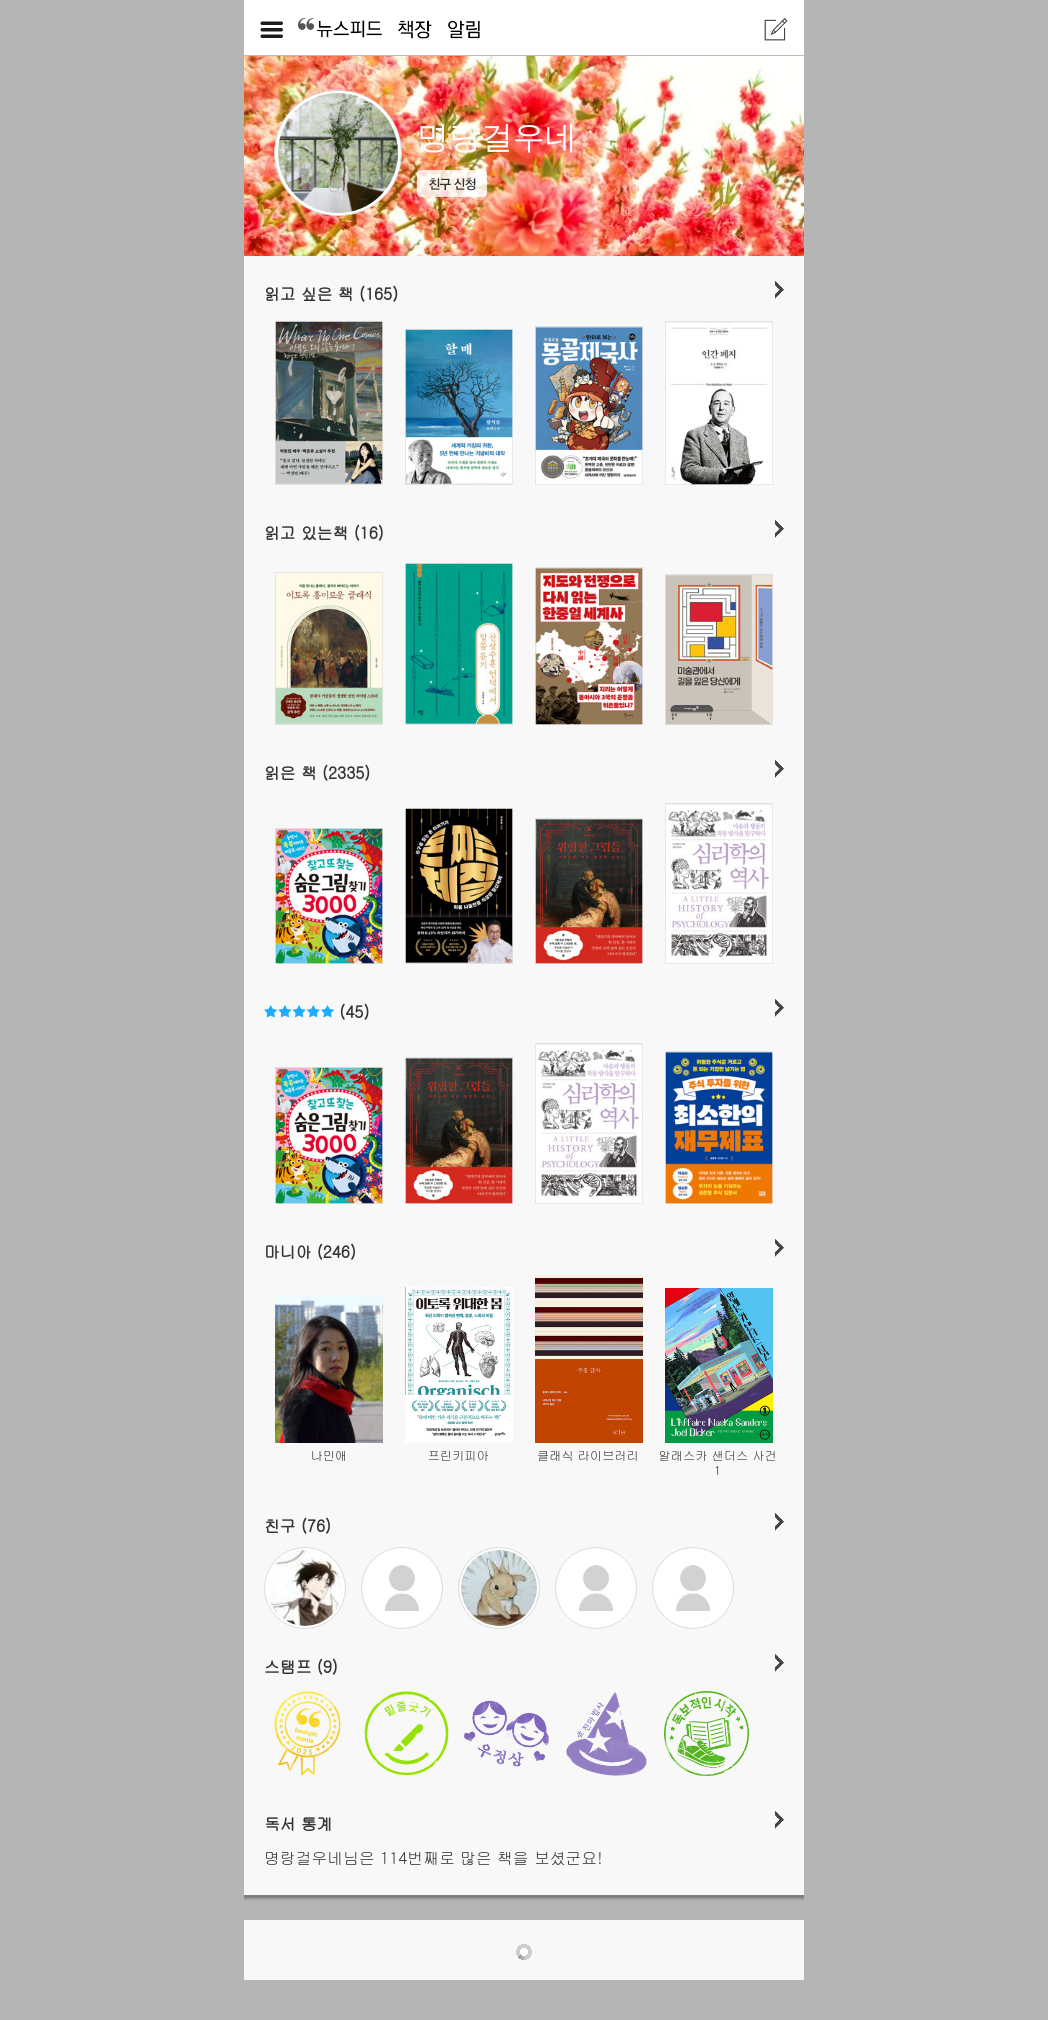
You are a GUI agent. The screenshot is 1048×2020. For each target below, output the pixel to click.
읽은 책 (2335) (317, 772)
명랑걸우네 (497, 137)
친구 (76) (297, 1525)
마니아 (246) (310, 1251)
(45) (316, 1011)
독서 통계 (298, 1823)
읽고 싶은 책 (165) (331, 293)
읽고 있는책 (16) (324, 532)
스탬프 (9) (301, 1666)
